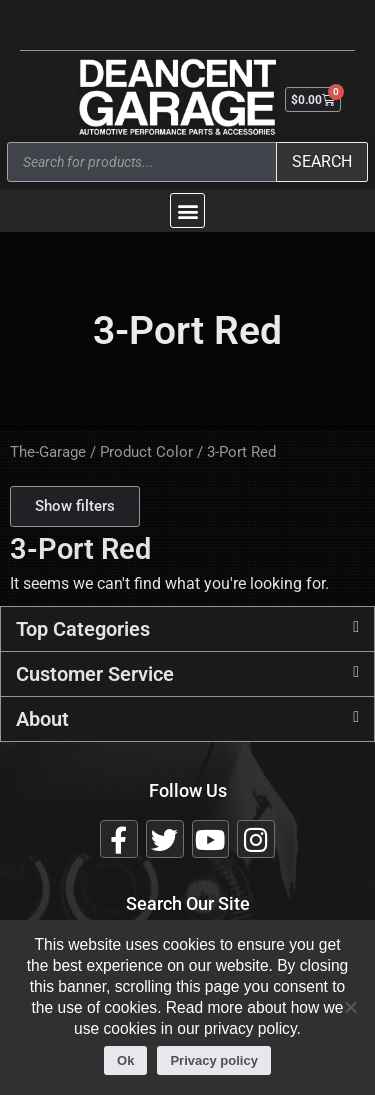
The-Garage (48, 452)
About (42, 719)
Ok (125, 1060)
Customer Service (95, 674)
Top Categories (83, 629)
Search (322, 161)
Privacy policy (213, 1060)
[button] (187, 210)
